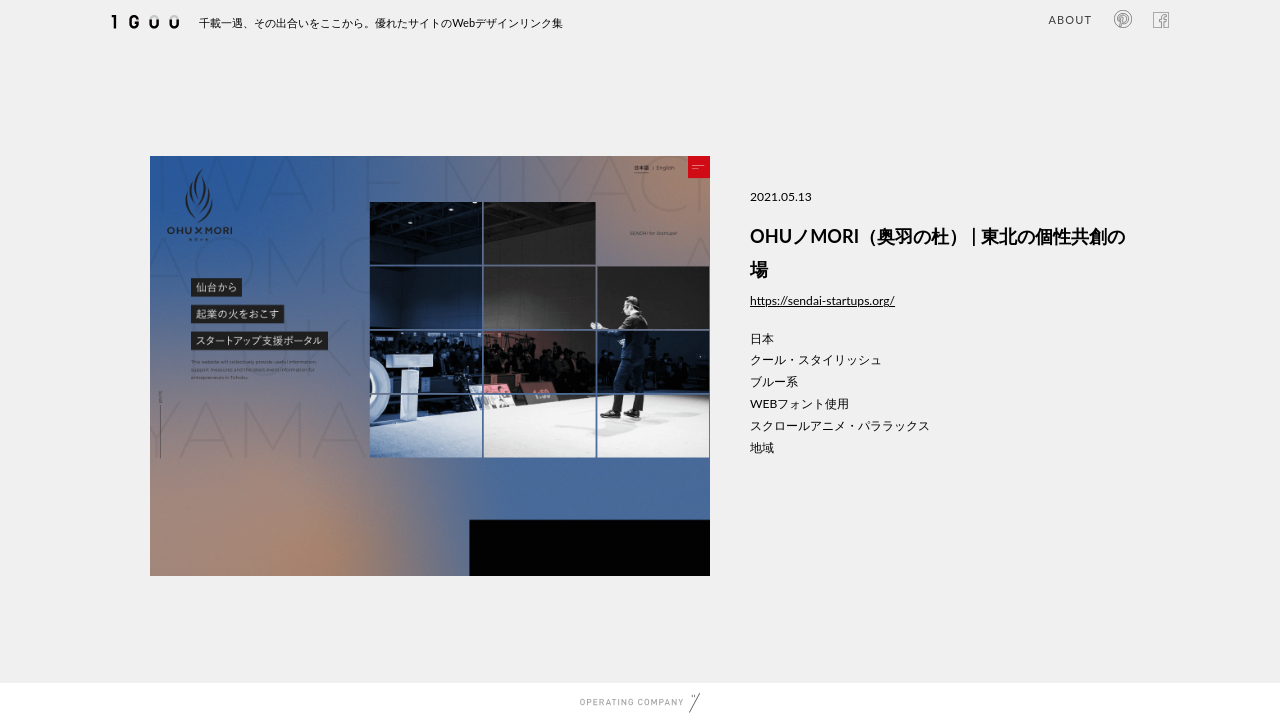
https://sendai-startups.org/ (822, 300)
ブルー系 (774, 381)
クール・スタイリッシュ (816, 359)
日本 (762, 338)
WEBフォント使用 (799, 403)
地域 (762, 447)
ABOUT (1070, 19)
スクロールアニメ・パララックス (840, 425)
